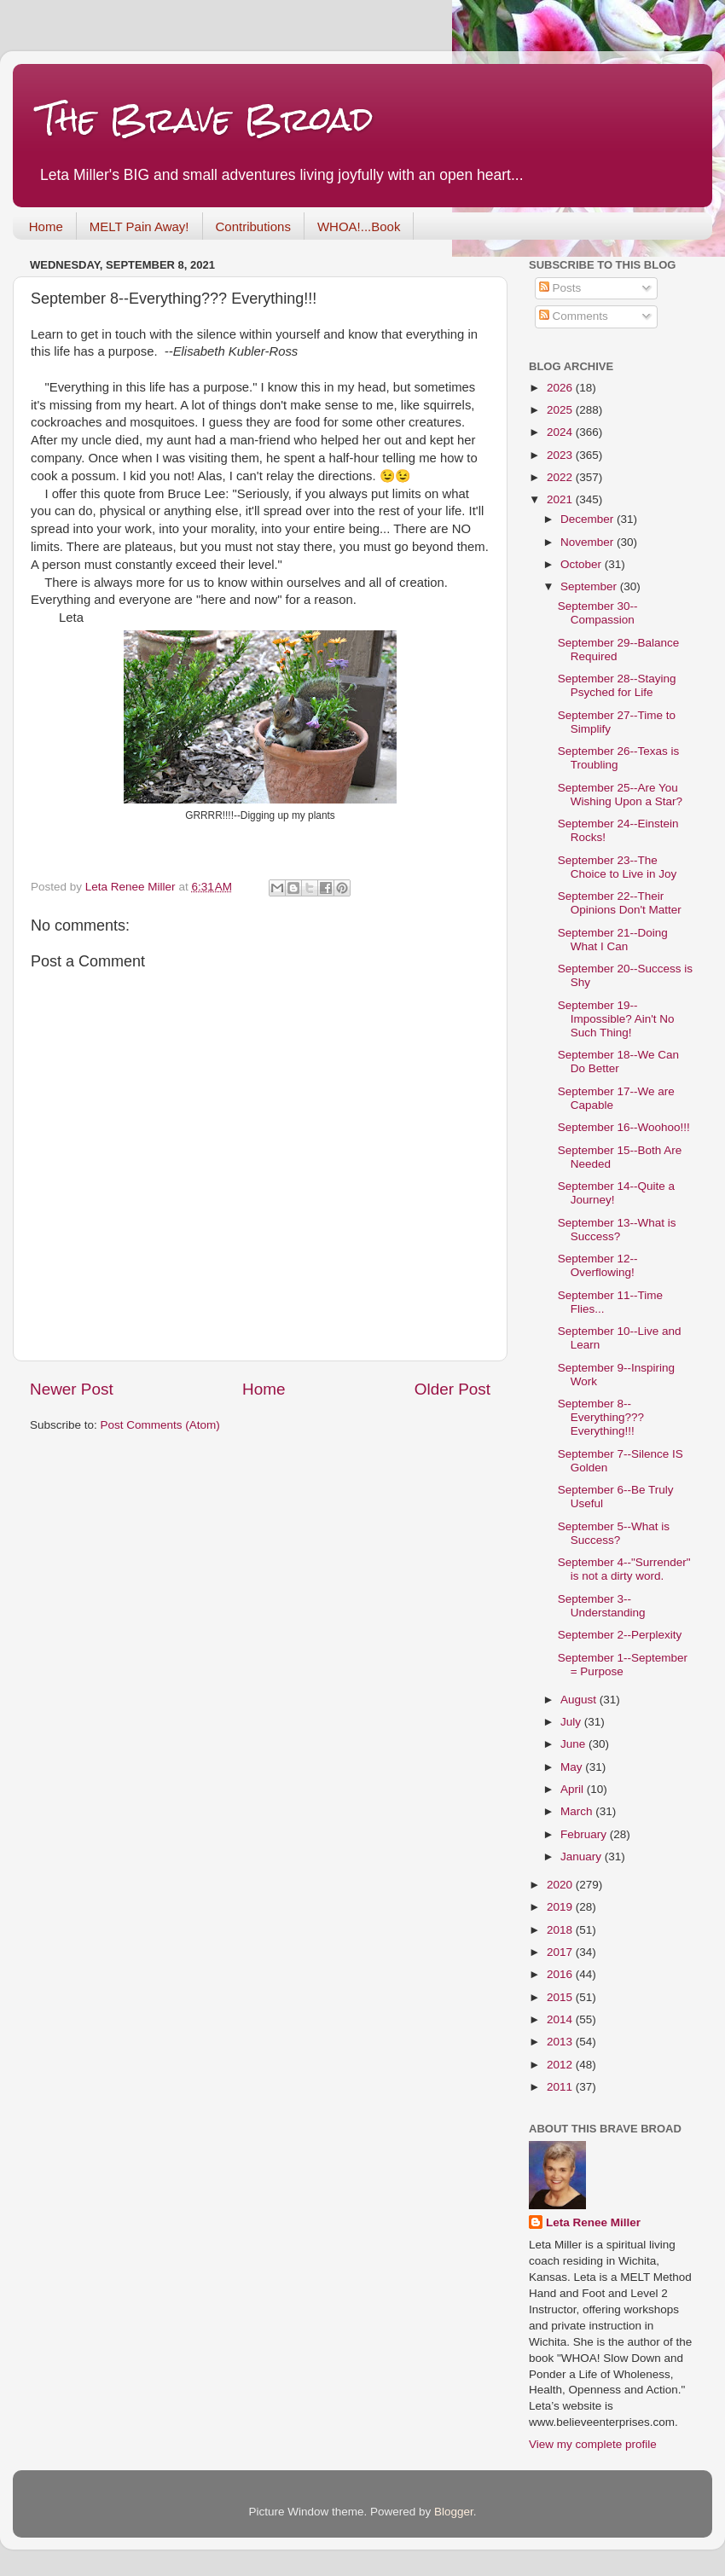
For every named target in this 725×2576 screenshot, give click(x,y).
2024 (561, 432)
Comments (573, 316)
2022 (561, 477)
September (590, 586)
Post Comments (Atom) (160, 1425)
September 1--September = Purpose (622, 1664)
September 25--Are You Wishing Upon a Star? (620, 794)
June (574, 1744)
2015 (561, 1997)
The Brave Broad (206, 119)
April (573, 1789)
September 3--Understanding (602, 1606)
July (572, 1721)
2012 (561, 2064)
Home (46, 226)
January (582, 1856)
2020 (561, 1884)
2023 (561, 455)
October (582, 564)
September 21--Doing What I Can (613, 939)
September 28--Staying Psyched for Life (617, 685)
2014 (561, 2019)
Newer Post (71, 1389)
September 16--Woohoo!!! (624, 1127)
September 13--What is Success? (617, 1229)
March (577, 1811)
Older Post (452, 1389)
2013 (561, 2041)
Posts (560, 287)
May (572, 1767)
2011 (561, 2086)
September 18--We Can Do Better (618, 1061)
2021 (561, 499)
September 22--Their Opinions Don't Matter (620, 903)
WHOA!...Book (359, 226)
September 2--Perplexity (620, 1634)
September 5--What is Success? (614, 1533)
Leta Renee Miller (593, 2222)
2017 (561, 1952)
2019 (561, 1906)
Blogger (453, 2511)
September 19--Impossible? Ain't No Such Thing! (616, 1019)
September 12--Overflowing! (598, 1265)
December (588, 519)
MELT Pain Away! (139, 226)
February (585, 1834)
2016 (561, 1974)
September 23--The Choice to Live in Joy (617, 867)
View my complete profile (593, 2444)
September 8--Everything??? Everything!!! (601, 1417)
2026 (561, 387)
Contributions (253, 226)
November (588, 542)
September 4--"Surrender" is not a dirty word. (624, 1569)
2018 (561, 1929)
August (580, 1699)
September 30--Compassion (598, 613)
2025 (561, 409)
